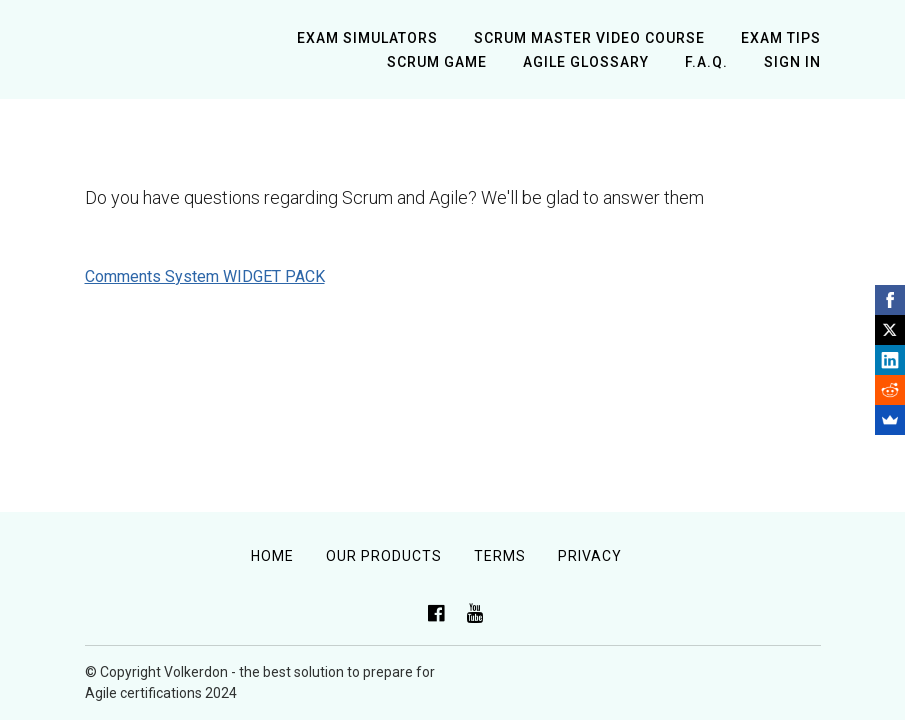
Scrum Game (437, 62)
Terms (500, 556)
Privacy (590, 556)
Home (272, 556)
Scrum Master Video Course (589, 38)
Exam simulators (367, 38)
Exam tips (781, 38)
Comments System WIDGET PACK (205, 276)
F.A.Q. (706, 62)
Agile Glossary (586, 62)
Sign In (792, 62)
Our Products (384, 556)
